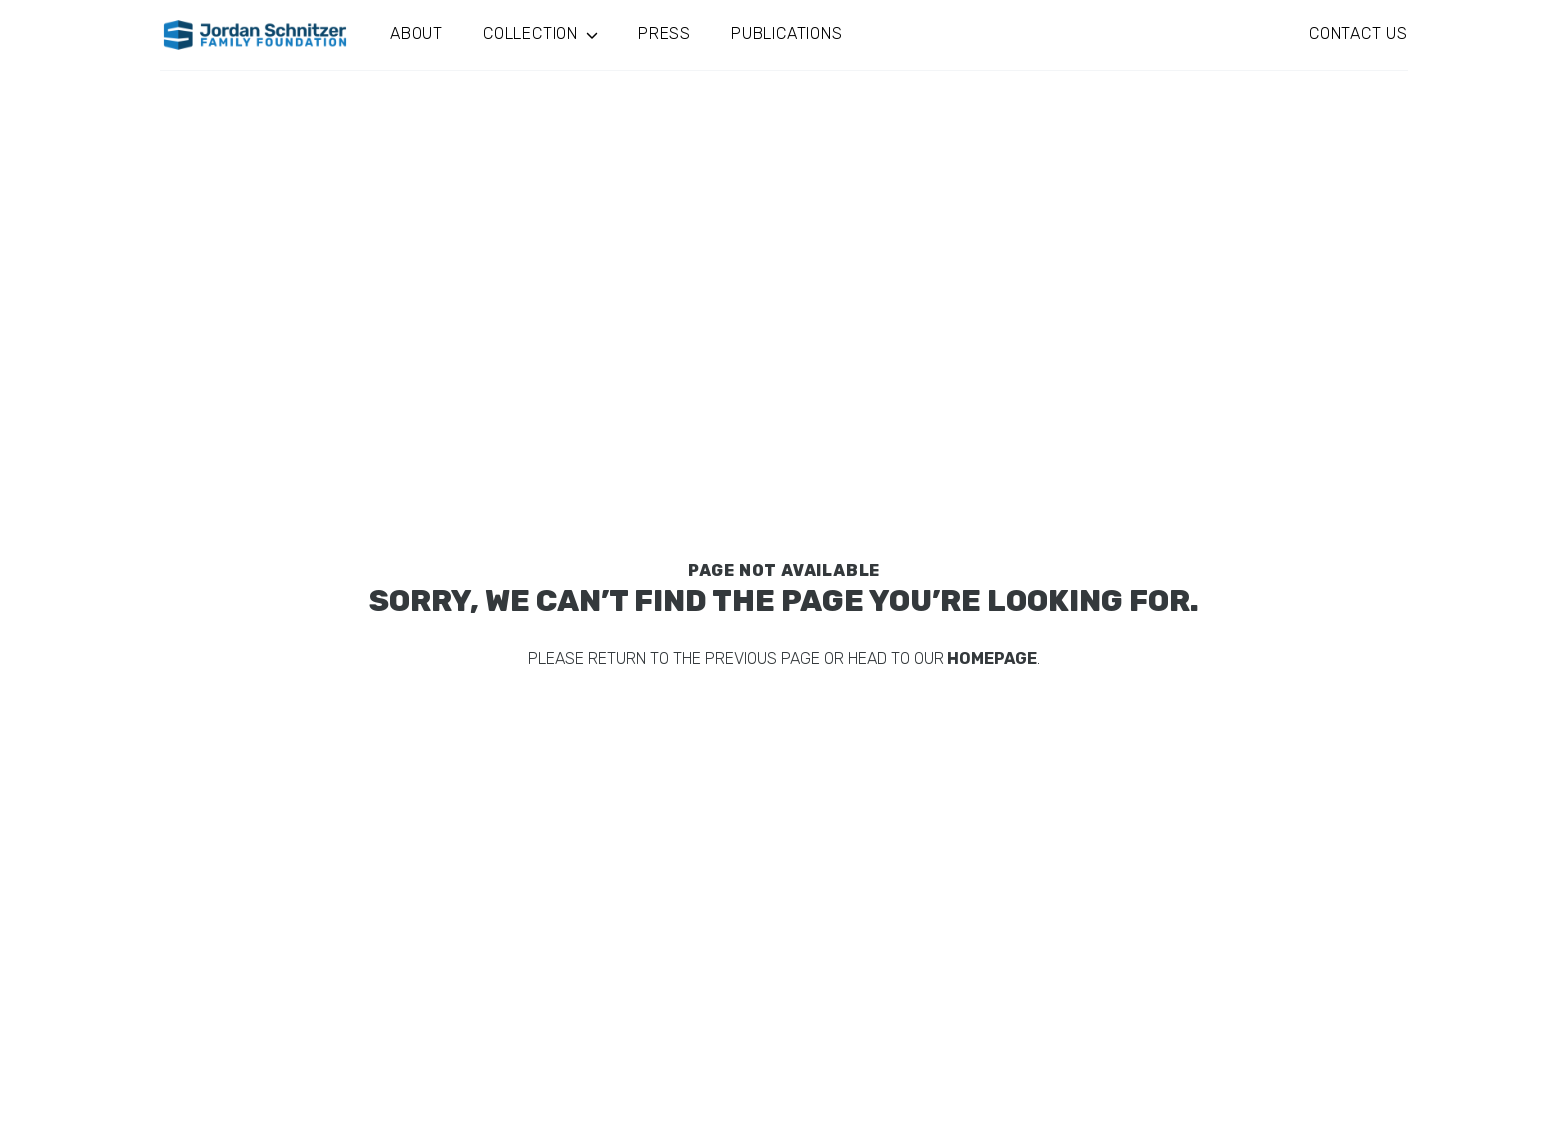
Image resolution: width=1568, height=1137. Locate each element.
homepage (990, 658)
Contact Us (1358, 33)
